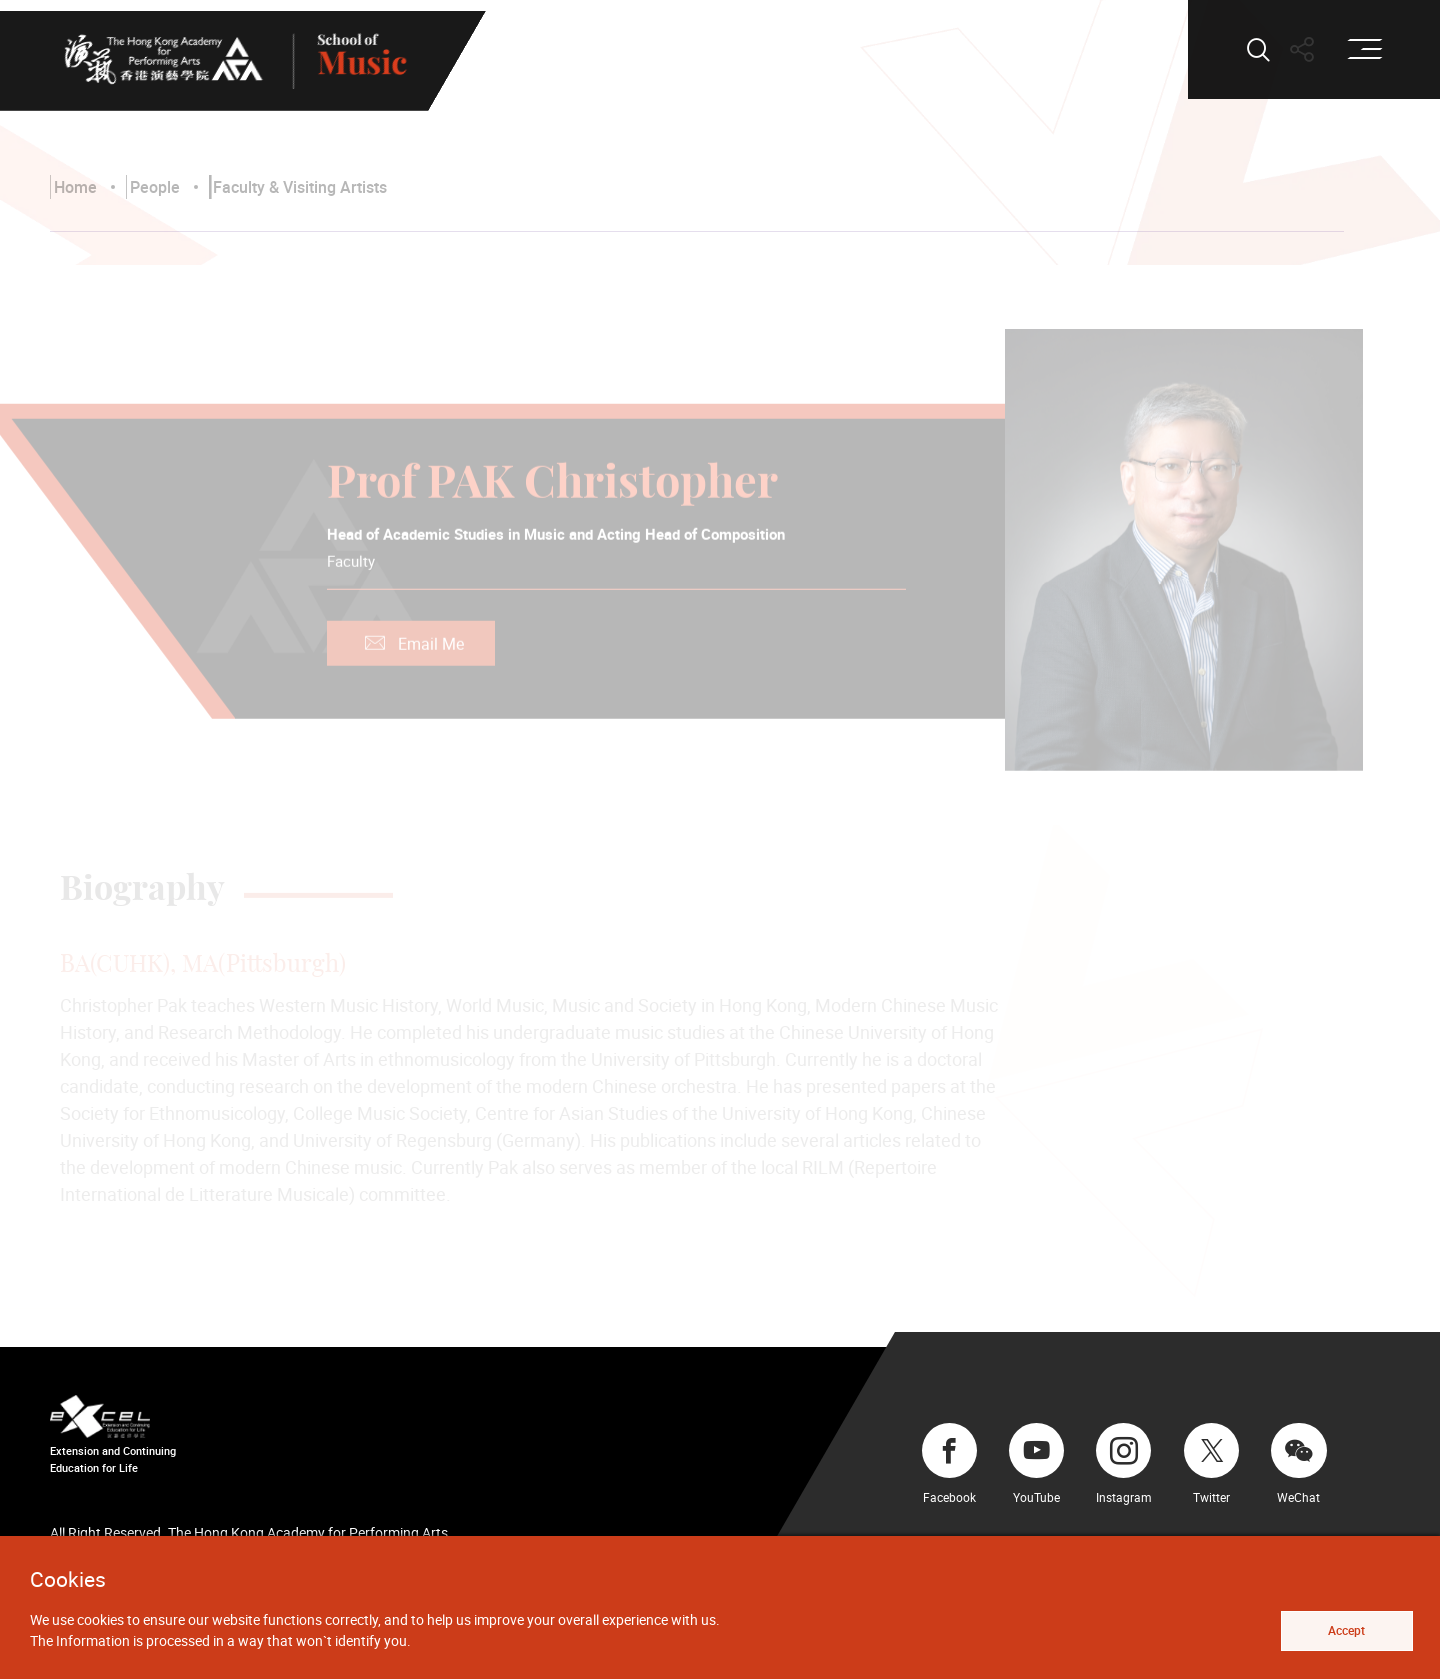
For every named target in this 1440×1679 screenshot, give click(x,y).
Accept (1346, 1630)
